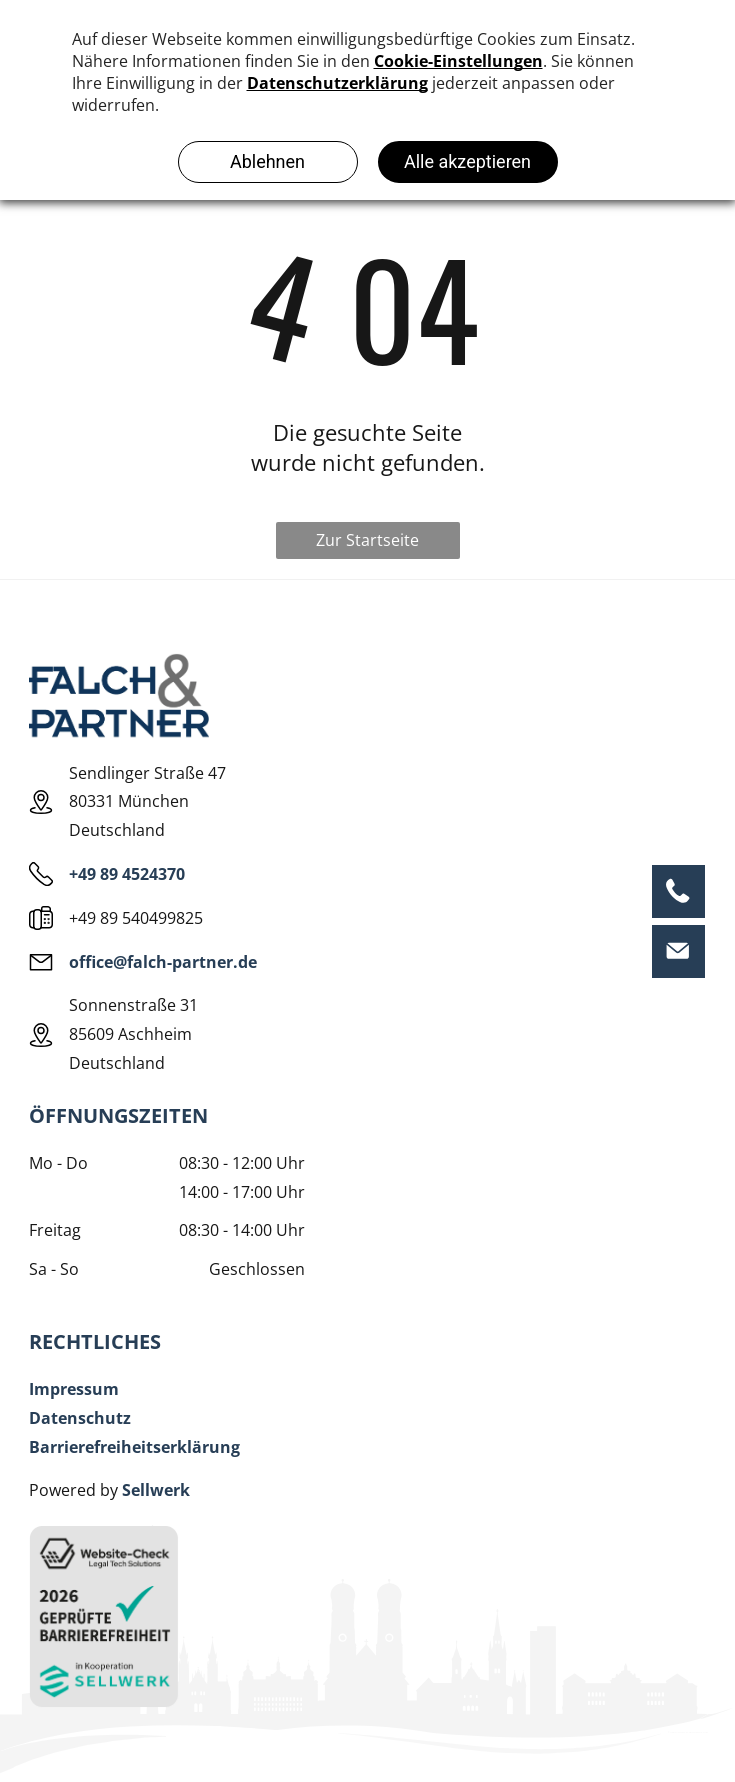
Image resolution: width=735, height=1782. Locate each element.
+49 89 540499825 (136, 918)
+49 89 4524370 (127, 874)
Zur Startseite (367, 540)
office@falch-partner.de (163, 962)
